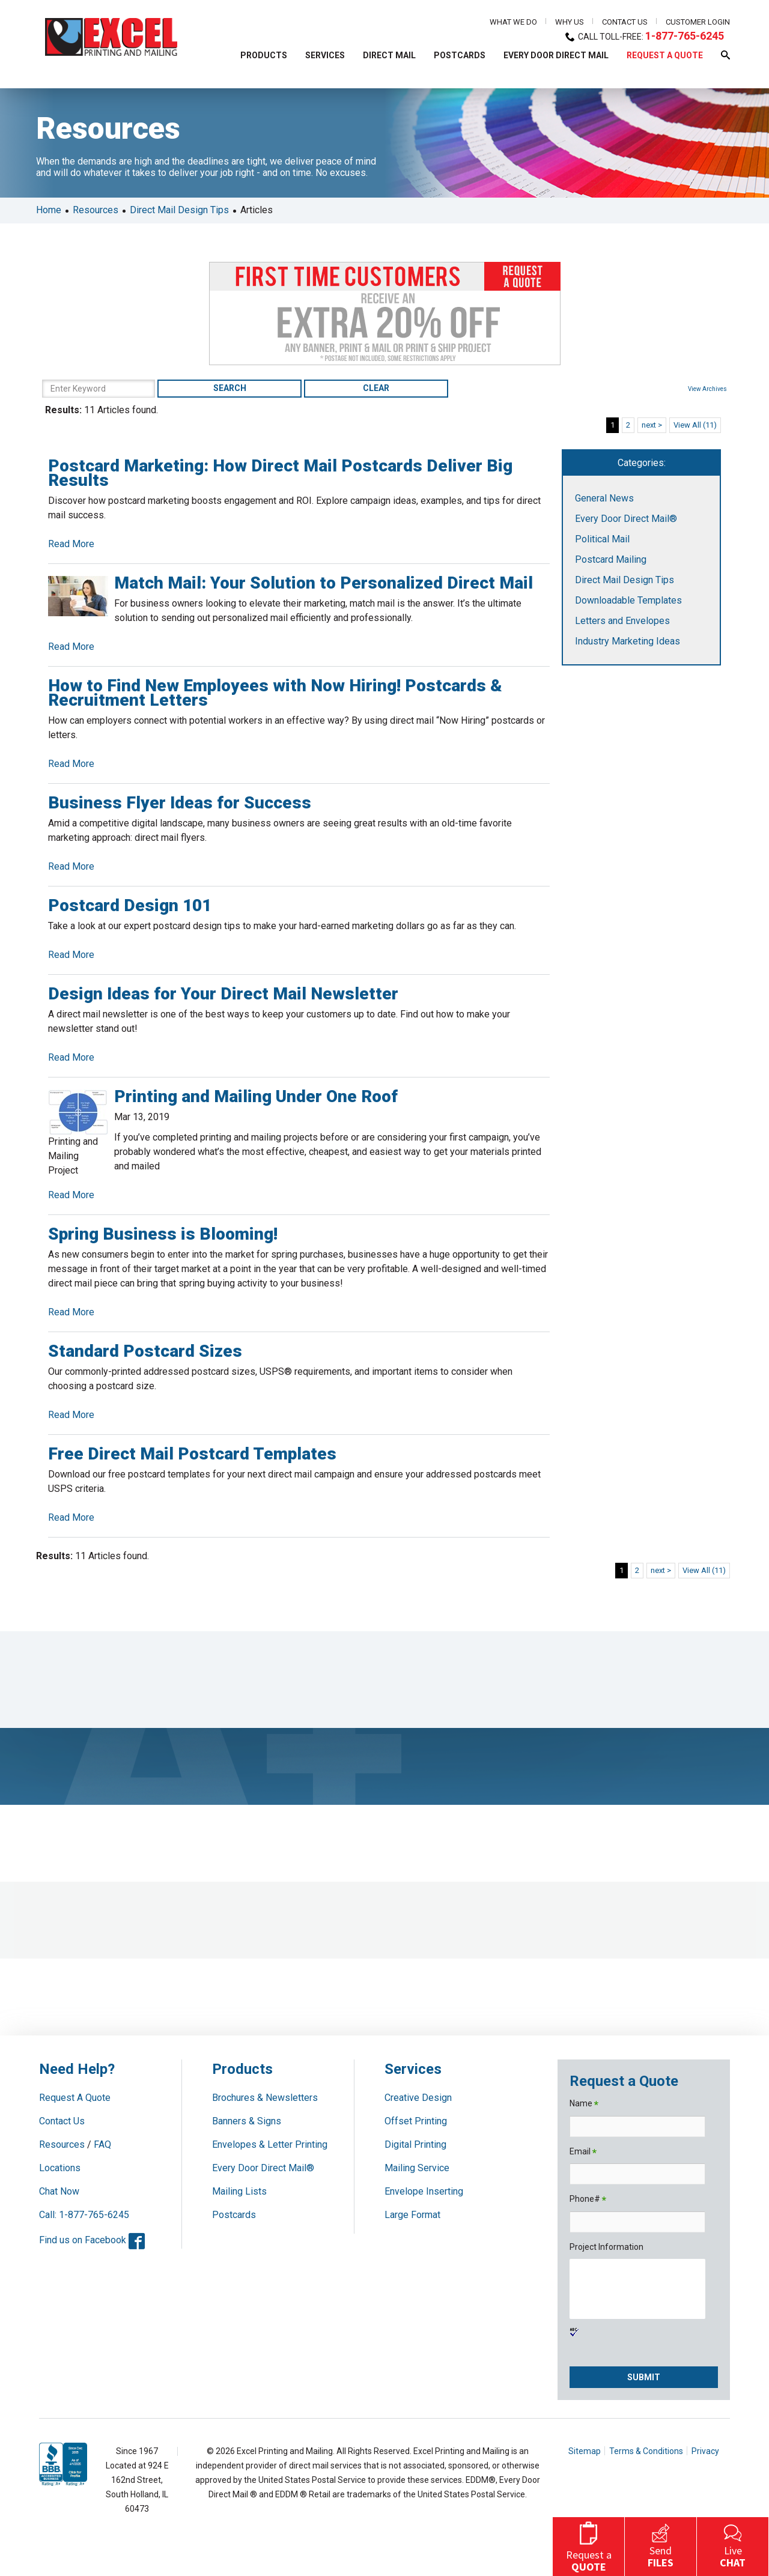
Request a (589, 2545)
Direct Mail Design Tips (173, 210)
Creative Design (418, 2097)
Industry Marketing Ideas (630, 641)
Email (583, 2152)
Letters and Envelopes (625, 620)
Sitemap (584, 2451)
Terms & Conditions (646, 2451)
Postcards (234, 2214)
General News (607, 498)
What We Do (513, 21)
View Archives (713, 389)
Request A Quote (75, 2097)
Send (660, 2545)
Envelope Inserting (423, 2191)
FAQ (102, 2144)
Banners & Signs (246, 2121)
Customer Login (698, 21)
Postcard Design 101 (123, 905)
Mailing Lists (239, 2191)
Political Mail (605, 539)
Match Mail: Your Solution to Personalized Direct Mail (317, 583)
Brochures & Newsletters (265, 2097)
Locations (60, 2168)
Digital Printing (415, 2144)
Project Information (606, 2247)
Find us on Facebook (92, 2240)
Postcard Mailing (613, 559)
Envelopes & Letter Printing (269, 2144)
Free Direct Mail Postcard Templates (186, 1454)
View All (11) (701, 424)
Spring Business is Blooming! (157, 1234)
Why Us (569, 21)
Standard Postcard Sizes (139, 1351)
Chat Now (59, 2191)
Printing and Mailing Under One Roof (250, 1096)
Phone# (588, 2199)
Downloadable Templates (631, 600)
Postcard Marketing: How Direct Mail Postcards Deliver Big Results (274, 473)
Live (733, 2545)
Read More (65, 544)
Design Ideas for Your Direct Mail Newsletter (217, 994)
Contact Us (625, 21)
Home (42, 210)
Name (584, 2104)
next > (658, 424)
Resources (89, 210)
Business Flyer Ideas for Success (173, 803)
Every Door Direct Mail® (629, 518)
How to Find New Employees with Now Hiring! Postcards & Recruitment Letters (269, 693)
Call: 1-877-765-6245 (84, 2214)
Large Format (412, 2214)
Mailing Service (416, 2168)
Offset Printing (415, 2121)
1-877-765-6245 (690, 35)
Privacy (705, 2451)
